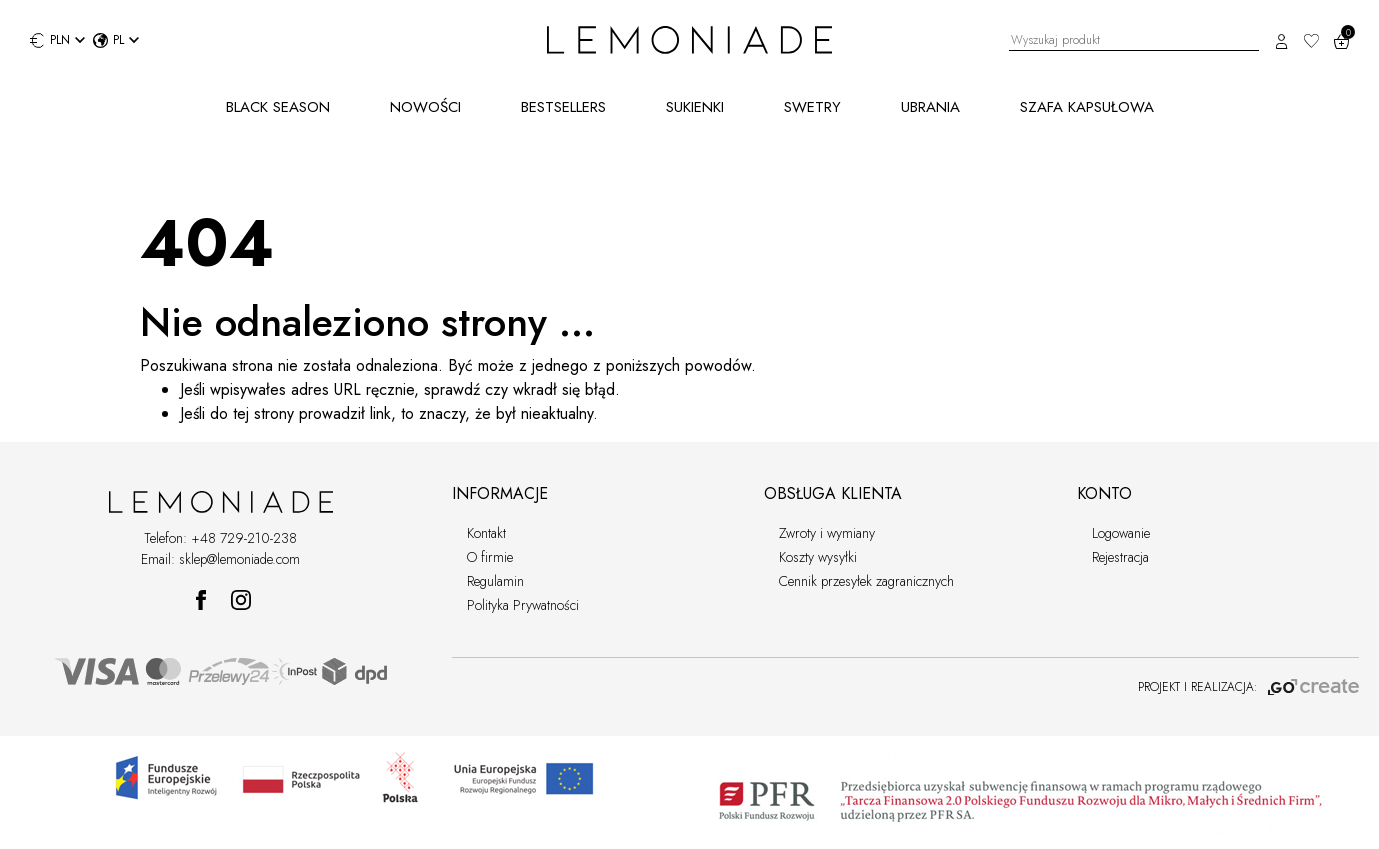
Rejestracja (1120, 557)
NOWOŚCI (425, 107)
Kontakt (486, 533)
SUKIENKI (695, 107)
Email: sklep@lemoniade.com (220, 559)
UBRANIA (930, 107)
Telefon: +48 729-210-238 (220, 538)
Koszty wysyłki (818, 557)
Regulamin (495, 581)
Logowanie (1121, 533)
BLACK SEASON (278, 107)
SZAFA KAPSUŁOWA (1087, 107)
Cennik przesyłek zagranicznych (866, 581)
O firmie (490, 557)
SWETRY (812, 107)
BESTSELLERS (563, 107)
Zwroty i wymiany (827, 533)
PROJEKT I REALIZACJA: (1248, 687)
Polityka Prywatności (523, 605)
